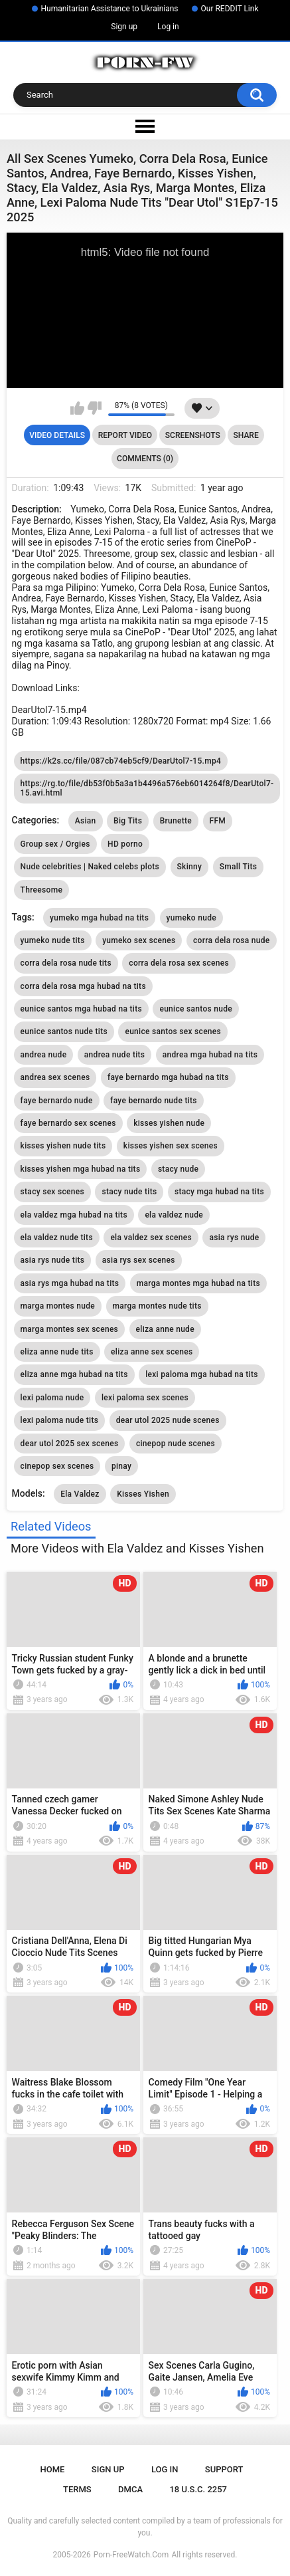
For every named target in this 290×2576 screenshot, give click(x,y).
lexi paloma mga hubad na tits (201, 1374)
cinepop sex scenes (57, 1466)
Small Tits (238, 866)
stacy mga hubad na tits (219, 1191)
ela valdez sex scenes (151, 1237)
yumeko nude (191, 917)
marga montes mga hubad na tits (198, 1283)
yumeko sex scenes (138, 940)
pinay (121, 1466)
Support (224, 2469)
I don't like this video (95, 408)
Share (246, 435)
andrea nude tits (114, 1054)
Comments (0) (145, 458)
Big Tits (127, 820)
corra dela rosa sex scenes (179, 963)
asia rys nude (234, 1237)
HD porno (125, 844)
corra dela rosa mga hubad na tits (83, 986)
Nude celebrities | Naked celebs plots (90, 866)
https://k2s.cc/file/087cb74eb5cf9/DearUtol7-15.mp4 (121, 761)
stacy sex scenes (52, 1191)
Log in (168, 26)
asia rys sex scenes (138, 1260)
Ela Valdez (80, 1494)
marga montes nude (58, 1306)
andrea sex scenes (55, 1077)
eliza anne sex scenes (151, 1351)
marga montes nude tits (157, 1306)
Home (52, 2469)
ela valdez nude (174, 1215)
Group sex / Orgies (55, 844)
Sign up (124, 26)
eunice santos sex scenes (173, 1031)
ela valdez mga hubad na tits (74, 1215)
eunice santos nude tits (64, 1031)
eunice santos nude (195, 1009)
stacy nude (178, 1169)
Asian (85, 820)
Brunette (176, 820)
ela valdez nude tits (57, 1237)
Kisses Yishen (143, 1494)
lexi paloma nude (52, 1397)
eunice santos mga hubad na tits (81, 1009)
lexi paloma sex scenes (145, 1397)
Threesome (42, 890)
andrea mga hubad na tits (210, 1054)
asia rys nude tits (53, 1260)
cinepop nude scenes (175, 1443)
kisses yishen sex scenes (170, 1145)
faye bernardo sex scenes (68, 1123)
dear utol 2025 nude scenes (168, 1420)
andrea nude (44, 1054)
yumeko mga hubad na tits (99, 917)
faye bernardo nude (57, 1100)
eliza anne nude (165, 1329)
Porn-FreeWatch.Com (131, 2554)
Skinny (189, 866)
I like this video (77, 408)
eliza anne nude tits (57, 1351)
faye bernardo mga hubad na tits (168, 1077)
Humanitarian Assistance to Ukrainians (110, 8)
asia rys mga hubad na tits (70, 1283)
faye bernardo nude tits (153, 1100)
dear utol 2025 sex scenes (70, 1443)
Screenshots (192, 435)
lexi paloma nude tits (60, 1420)
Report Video (125, 435)
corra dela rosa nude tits (66, 963)
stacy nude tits (129, 1191)
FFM (218, 820)
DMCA (130, 2489)
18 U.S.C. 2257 (198, 2489)
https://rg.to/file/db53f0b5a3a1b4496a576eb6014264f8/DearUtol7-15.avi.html (147, 788)
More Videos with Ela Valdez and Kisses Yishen (137, 1548)
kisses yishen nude (168, 1123)
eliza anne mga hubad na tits (74, 1374)
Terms (77, 2489)
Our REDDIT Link (230, 8)
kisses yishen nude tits (63, 1145)
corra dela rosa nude (231, 940)
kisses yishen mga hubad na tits (81, 1169)
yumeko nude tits (53, 940)
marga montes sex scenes (70, 1329)
